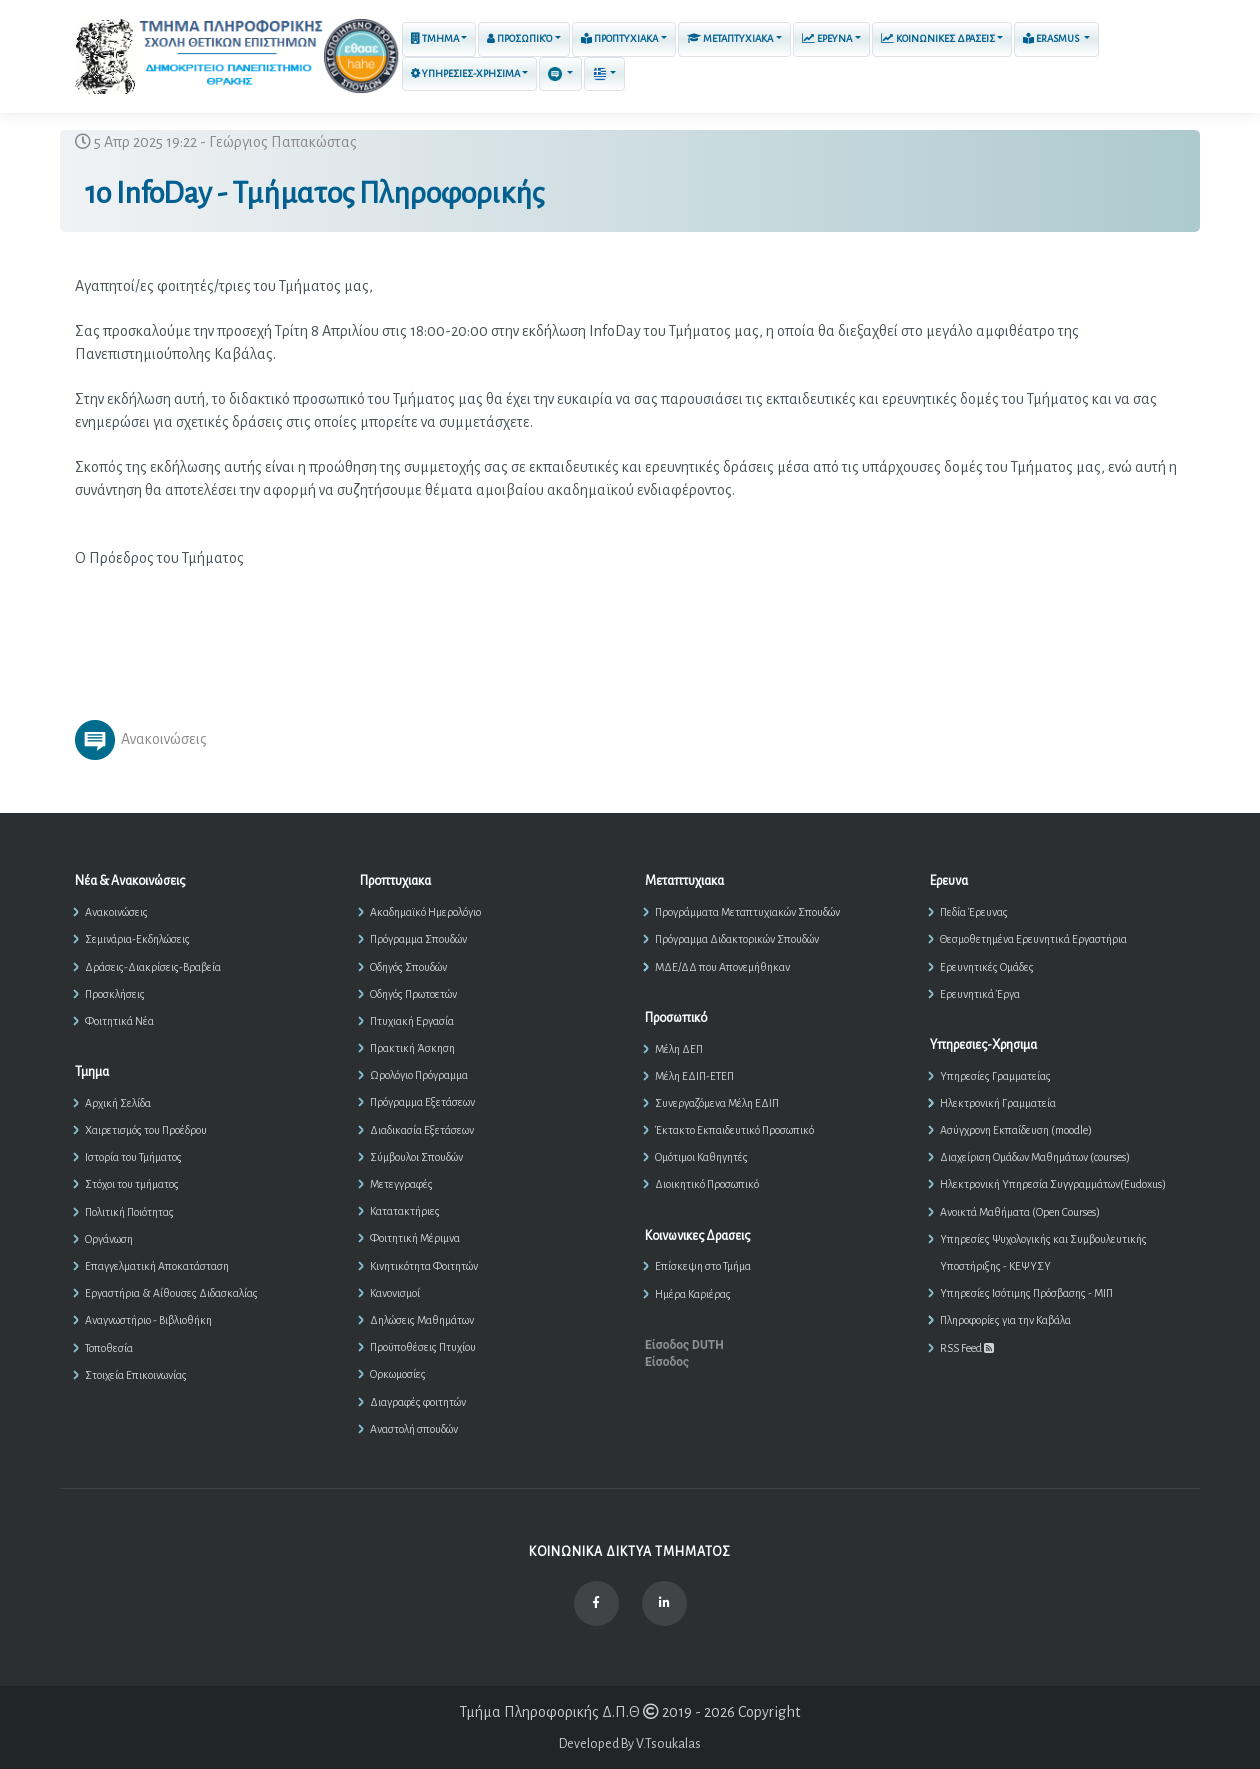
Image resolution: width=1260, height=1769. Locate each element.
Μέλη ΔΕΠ (679, 1049)
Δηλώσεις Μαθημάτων (422, 1320)
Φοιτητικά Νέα (119, 1021)
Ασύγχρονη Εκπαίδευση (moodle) (1016, 1130)
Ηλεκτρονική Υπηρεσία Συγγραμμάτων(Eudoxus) (1053, 1184)
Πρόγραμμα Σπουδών (418, 939)
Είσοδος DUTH (684, 1345)
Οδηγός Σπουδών (408, 967)
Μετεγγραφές (401, 1184)
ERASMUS (1052, 38)
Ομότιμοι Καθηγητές (701, 1157)
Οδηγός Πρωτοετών (413, 994)
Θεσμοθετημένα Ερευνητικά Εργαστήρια (1033, 939)
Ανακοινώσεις (116, 912)
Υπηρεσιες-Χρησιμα (465, 73)
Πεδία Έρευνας (974, 912)
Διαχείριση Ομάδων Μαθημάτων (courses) (1035, 1157)
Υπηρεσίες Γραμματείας (995, 1076)
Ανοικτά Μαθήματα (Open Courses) (1020, 1212)
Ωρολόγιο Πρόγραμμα (419, 1075)
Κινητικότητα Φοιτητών (424, 1266)
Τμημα (435, 38)
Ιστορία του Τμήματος (133, 1157)
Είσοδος (667, 1362)
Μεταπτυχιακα (730, 38)
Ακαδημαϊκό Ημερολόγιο (425, 912)
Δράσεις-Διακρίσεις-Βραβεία (153, 967)
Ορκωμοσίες (398, 1374)
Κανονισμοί (395, 1293)
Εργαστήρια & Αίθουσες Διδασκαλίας (171, 1293)
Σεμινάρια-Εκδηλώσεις (137, 939)
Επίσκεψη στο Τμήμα (703, 1266)
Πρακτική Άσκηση (412, 1048)
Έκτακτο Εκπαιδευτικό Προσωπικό (734, 1130)
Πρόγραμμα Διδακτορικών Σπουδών (737, 939)
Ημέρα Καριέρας (693, 1294)
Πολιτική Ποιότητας (129, 1212)
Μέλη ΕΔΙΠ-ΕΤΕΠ (694, 1076)
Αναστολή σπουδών (414, 1429)
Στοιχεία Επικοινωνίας (136, 1375)
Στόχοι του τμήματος (132, 1184)
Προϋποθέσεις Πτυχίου (423, 1347)
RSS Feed (967, 1348)
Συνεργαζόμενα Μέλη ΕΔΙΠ (717, 1103)
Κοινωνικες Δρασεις (938, 38)
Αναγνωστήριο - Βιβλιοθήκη (148, 1320)
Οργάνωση (109, 1239)
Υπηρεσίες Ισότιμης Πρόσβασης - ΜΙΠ (1026, 1293)
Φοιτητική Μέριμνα (415, 1238)
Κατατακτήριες (405, 1211)
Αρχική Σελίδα (118, 1103)
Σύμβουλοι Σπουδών (416, 1157)
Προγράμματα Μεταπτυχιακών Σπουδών (747, 912)
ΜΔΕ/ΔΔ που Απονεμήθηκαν (722, 967)
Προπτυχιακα (619, 38)
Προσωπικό (519, 38)
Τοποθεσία (109, 1348)
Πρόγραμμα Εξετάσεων (422, 1102)
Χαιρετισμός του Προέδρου (146, 1130)
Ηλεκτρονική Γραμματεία (998, 1103)
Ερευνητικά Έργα (980, 994)
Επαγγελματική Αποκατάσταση (157, 1266)
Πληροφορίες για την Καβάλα (1005, 1320)
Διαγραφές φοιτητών (418, 1402)
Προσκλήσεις (115, 994)
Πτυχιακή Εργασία (412, 1021)
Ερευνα (827, 38)
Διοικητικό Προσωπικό (707, 1184)
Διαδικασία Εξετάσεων (422, 1130)
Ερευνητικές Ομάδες (987, 967)
